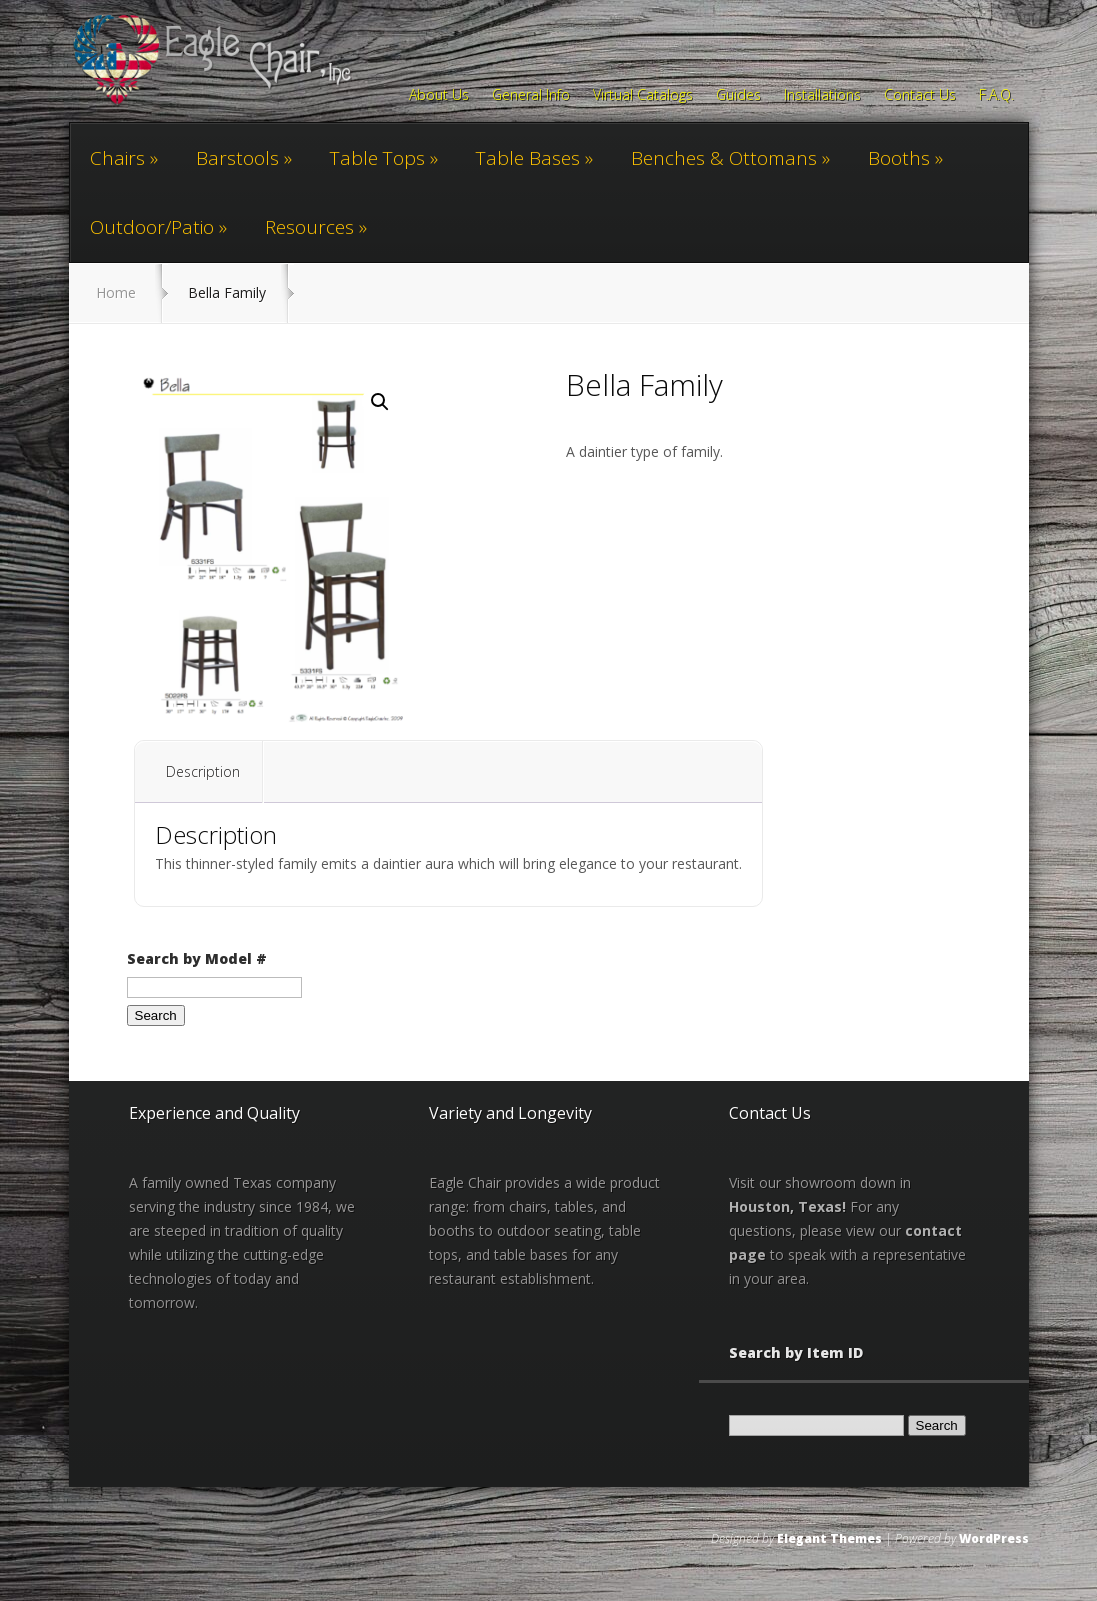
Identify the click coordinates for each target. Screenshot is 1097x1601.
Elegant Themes (829, 1538)
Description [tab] (203, 771)
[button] (380, 402)
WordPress (994, 1538)
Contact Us (920, 96)
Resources (309, 227)
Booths (899, 158)
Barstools (237, 158)
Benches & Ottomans (724, 158)
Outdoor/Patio (152, 227)
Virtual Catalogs (643, 96)
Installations (822, 96)
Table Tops (377, 158)
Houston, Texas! (787, 1206)
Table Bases (528, 158)
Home (116, 292)
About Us (439, 96)
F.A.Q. (996, 96)
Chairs (117, 158)
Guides (738, 96)
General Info (531, 96)
